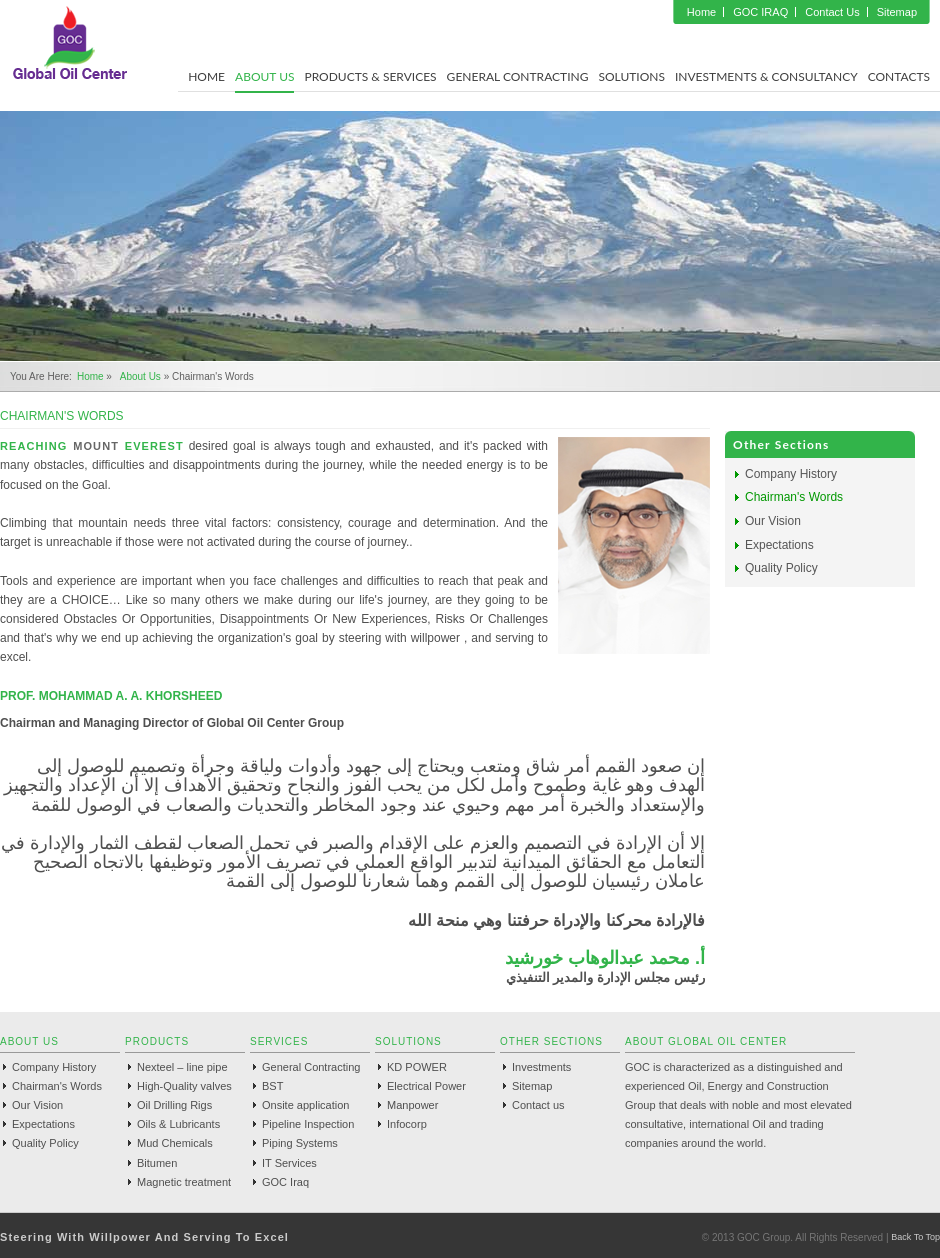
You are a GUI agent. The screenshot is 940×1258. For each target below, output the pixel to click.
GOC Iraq (285, 1182)
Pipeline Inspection (308, 1124)
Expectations (779, 545)
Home (701, 12)
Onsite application (305, 1105)
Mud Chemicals (175, 1143)
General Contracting (518, 76)
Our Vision (773, 521)
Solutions (631, 76)
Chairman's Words (794, 497)
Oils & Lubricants (178, 1124)
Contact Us (832, 12)
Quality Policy (781, 568)
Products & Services (370, 76)
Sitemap (897, 12)
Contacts (899, 76)
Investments (541, 1067)
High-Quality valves (184, 1086)
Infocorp (407, 1124)
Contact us (538, 1105)
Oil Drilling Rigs (174, 1105)
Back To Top (915, 1237)
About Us (264, 76)
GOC (70, 43)
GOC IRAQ (760, 12)
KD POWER (417, 1067)
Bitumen (157, 1163)
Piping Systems (300, 1143)
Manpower (412, 1105)
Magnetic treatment (184, 1182)
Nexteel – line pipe (182, 1067)
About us (140, 376)
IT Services (289, 1163)
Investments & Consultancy (766, 76)
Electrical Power (426, 1086)
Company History (791, 474)
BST (272, 1086)
